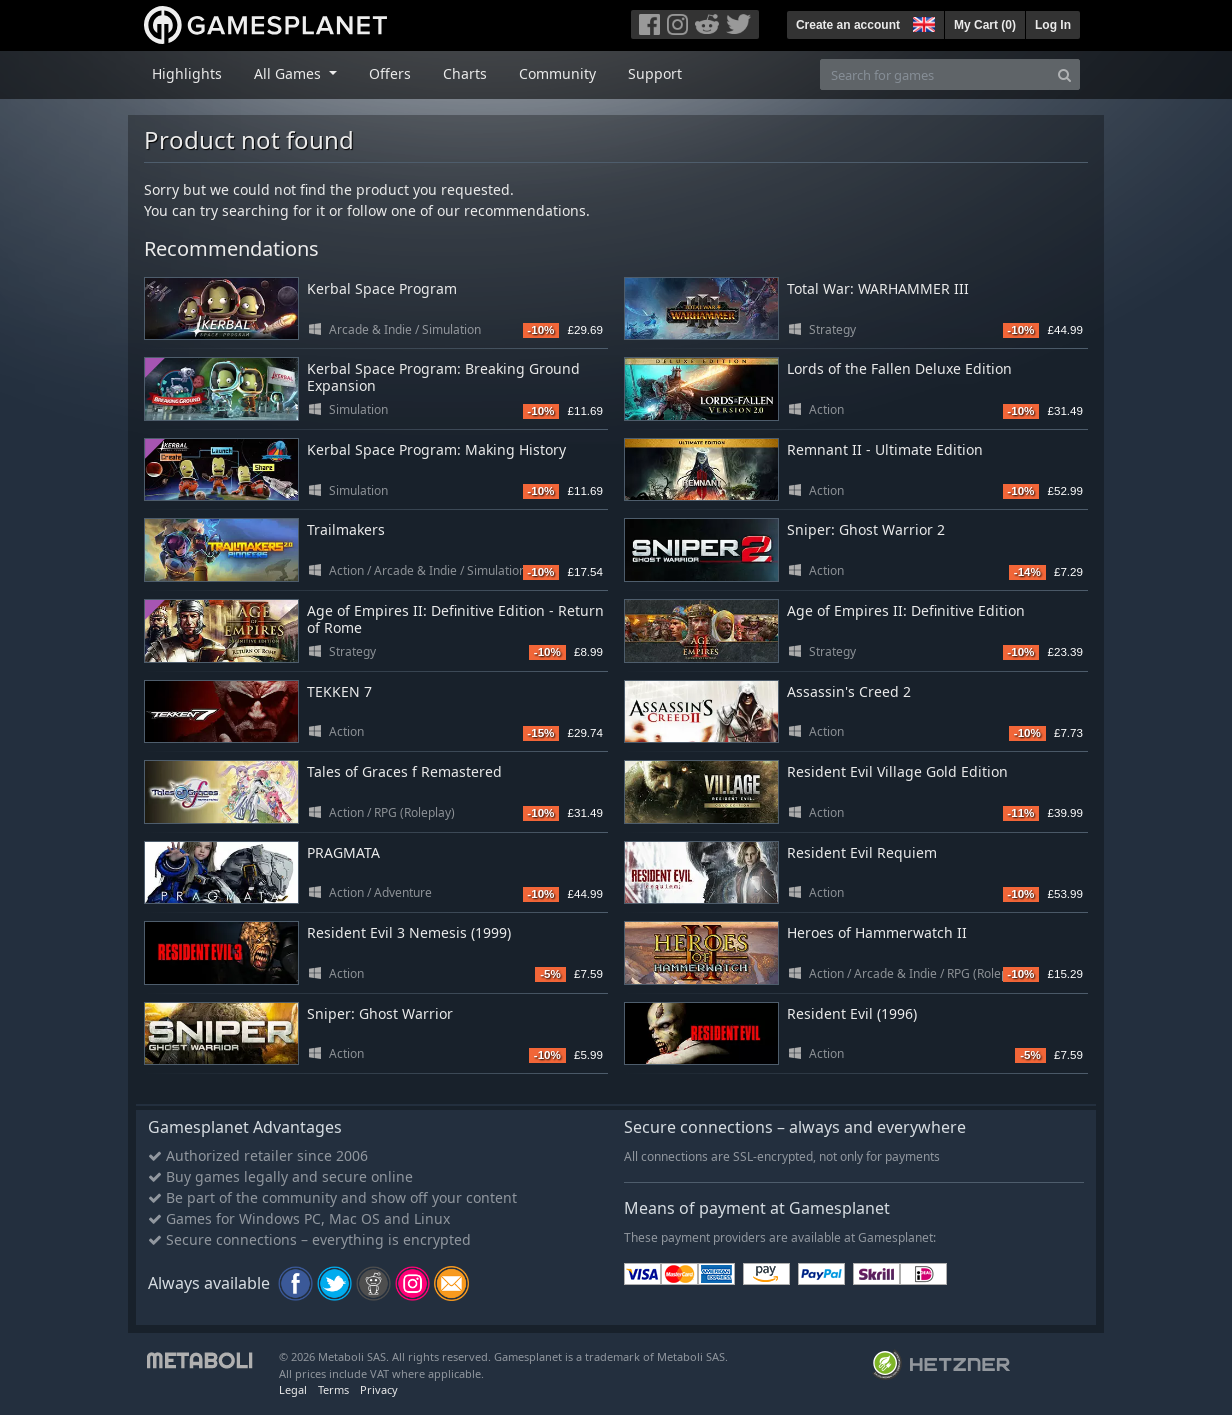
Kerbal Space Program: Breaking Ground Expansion (443, 377)
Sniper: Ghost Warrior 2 (866, 529)
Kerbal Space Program (382, 288)
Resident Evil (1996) (852, 1013)
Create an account (848, 25)
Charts (465, 73)
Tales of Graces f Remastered (404, 771)
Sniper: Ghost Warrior (380, 1013)
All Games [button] (289, 73)
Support (655, 73)
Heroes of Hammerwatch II (877, 932)
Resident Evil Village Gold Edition (897, 771)
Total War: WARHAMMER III (878, 288)
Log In (1053, 25)
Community (557, 73)
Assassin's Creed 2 (849, 691)
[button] (922, 22)
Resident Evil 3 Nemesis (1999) (409, 932)
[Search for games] (935, 74)
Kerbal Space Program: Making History (436, 449)
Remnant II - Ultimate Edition (885, 449)
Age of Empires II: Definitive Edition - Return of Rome (455, 619)
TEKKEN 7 (339, 691)
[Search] (1064, 74)
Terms (333, 1389)
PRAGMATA (343, 852)
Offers (390, 73)
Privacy (379, 1389)
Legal (293, 1389)
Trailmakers (346, 529)
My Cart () (985, 25)
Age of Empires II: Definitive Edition (906, 610)
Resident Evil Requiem (862, 852)
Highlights (187, 73)
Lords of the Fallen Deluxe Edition (899, 368)
